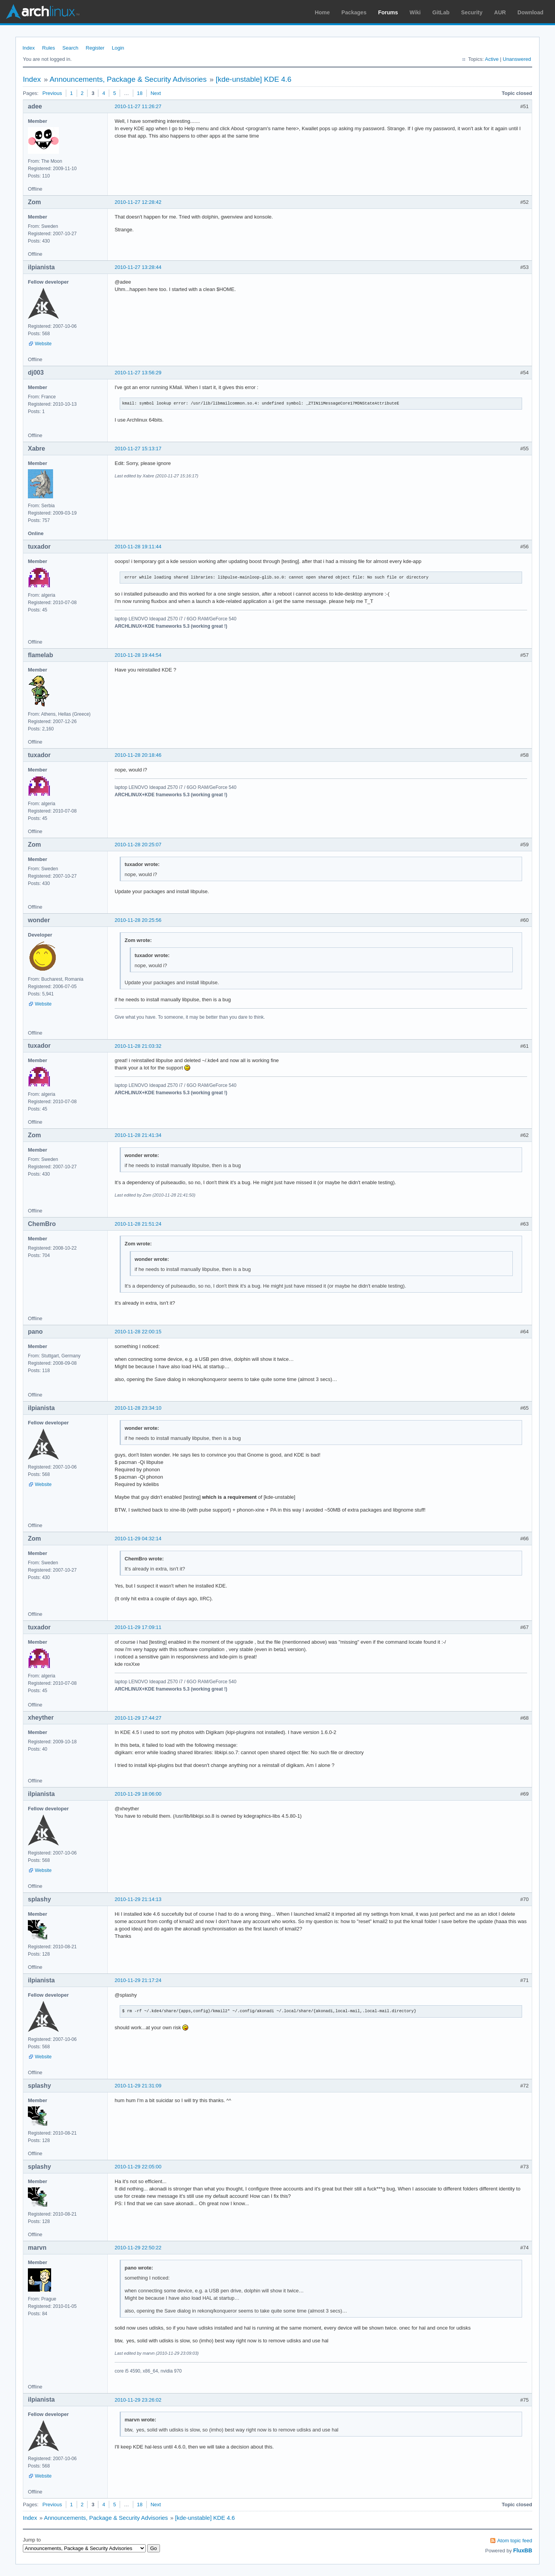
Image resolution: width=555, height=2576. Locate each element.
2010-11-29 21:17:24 (138, 1980)
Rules (48, 48)
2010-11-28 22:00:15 (138, 1331)
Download (530, 12)
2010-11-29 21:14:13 (138, 1899)
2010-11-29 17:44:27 (138, 1718)
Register (95, 48)
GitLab (440, 12)
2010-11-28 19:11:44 (138, 546)
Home (322, 12)
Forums (388, 12)
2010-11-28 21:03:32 (138, 1046)
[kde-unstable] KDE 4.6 (253, 79)
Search (70, 48)
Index (28, 48)
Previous (52, 93)
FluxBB (522, 2550)
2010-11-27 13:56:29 (138, 372)
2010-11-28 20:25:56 (138, 920)
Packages (354, 12)
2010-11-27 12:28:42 (138, 202)
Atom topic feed (514, 2540)
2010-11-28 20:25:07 (138, 844)
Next (156, 93)
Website (43, 343)
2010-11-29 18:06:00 (138, 1794)
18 (140, 93)
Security (472, 12)
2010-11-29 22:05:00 (138, 2167)
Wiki (415, 12)
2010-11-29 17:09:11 (138, 1627)
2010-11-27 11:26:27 (138, 106)
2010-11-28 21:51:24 (138, 1224)
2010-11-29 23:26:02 (138, 2400)
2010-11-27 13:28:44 (138, 267)
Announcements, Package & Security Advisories (128, 79)
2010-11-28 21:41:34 (138, 1135)
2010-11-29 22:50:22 (138, 2248)
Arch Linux (42, 11)
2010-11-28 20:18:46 (138, 755)
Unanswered (517, 59)
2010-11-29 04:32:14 (138, 1538)
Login (118, 48)
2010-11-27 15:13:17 (138, 448)
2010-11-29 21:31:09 (138, 2086)
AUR (500, 12)
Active (491, 59)
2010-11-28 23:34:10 (138, 1408)
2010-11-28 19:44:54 (138, 655)
